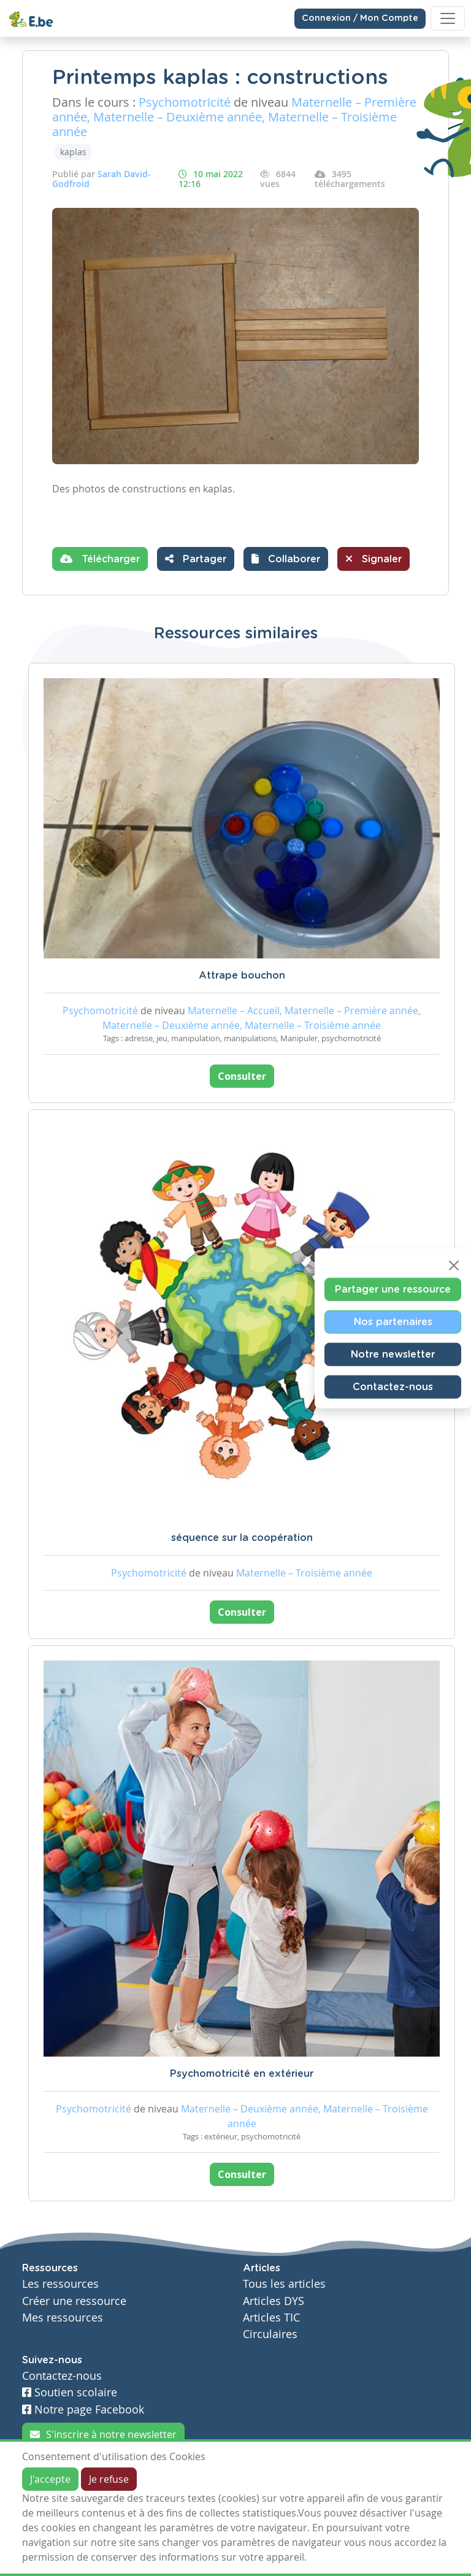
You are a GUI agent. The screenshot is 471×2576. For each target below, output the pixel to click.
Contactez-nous (393, 1386)
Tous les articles (284, 2284)
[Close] (453, 1265)
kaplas (73, 152)
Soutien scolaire (69, 2392)
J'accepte (50, 2479)
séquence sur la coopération (242, 1538)
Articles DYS (273, 2301)
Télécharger (100, 558)
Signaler (373, 558)
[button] (285, 559)
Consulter (242, 1076)
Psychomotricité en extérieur (241, 2074)
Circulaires (270, 2334)
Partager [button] (195, 558)
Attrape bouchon (242, 975)
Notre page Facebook (83, 2409)
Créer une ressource (74, 2301)
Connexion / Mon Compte (360, 18)
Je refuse (109, 2479)
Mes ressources (62, 2317)
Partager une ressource (393, 1289)
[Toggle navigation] (448, 18)
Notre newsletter (393, 1354)
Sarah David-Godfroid (101, 178)
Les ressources (60, 2284)
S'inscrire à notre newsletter (103, 2434)
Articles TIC (271, 2317)
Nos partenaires (393, 1321)
